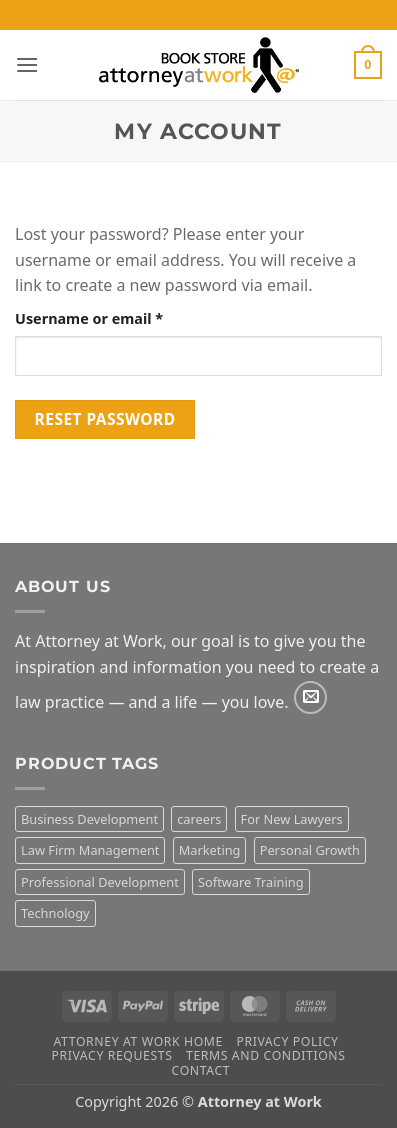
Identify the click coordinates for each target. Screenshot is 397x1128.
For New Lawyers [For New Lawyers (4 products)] (292, 819)
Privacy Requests (111, 1055)
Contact (201, 1070)
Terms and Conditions (266, 1055)
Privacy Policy (287, 1041)
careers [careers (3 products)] (199, 819)
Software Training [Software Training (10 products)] (251, 882)
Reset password (105, 419)
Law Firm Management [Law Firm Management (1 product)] (90, 850)
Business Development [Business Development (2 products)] (89, 819)
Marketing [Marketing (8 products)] (210, 850)
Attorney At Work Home (138, 1041)
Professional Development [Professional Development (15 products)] (100, 882)
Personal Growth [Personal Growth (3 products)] (310, 850)
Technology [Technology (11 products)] (55, 913)
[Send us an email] (310, 697)
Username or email (121, 317)
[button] (27, 64)
